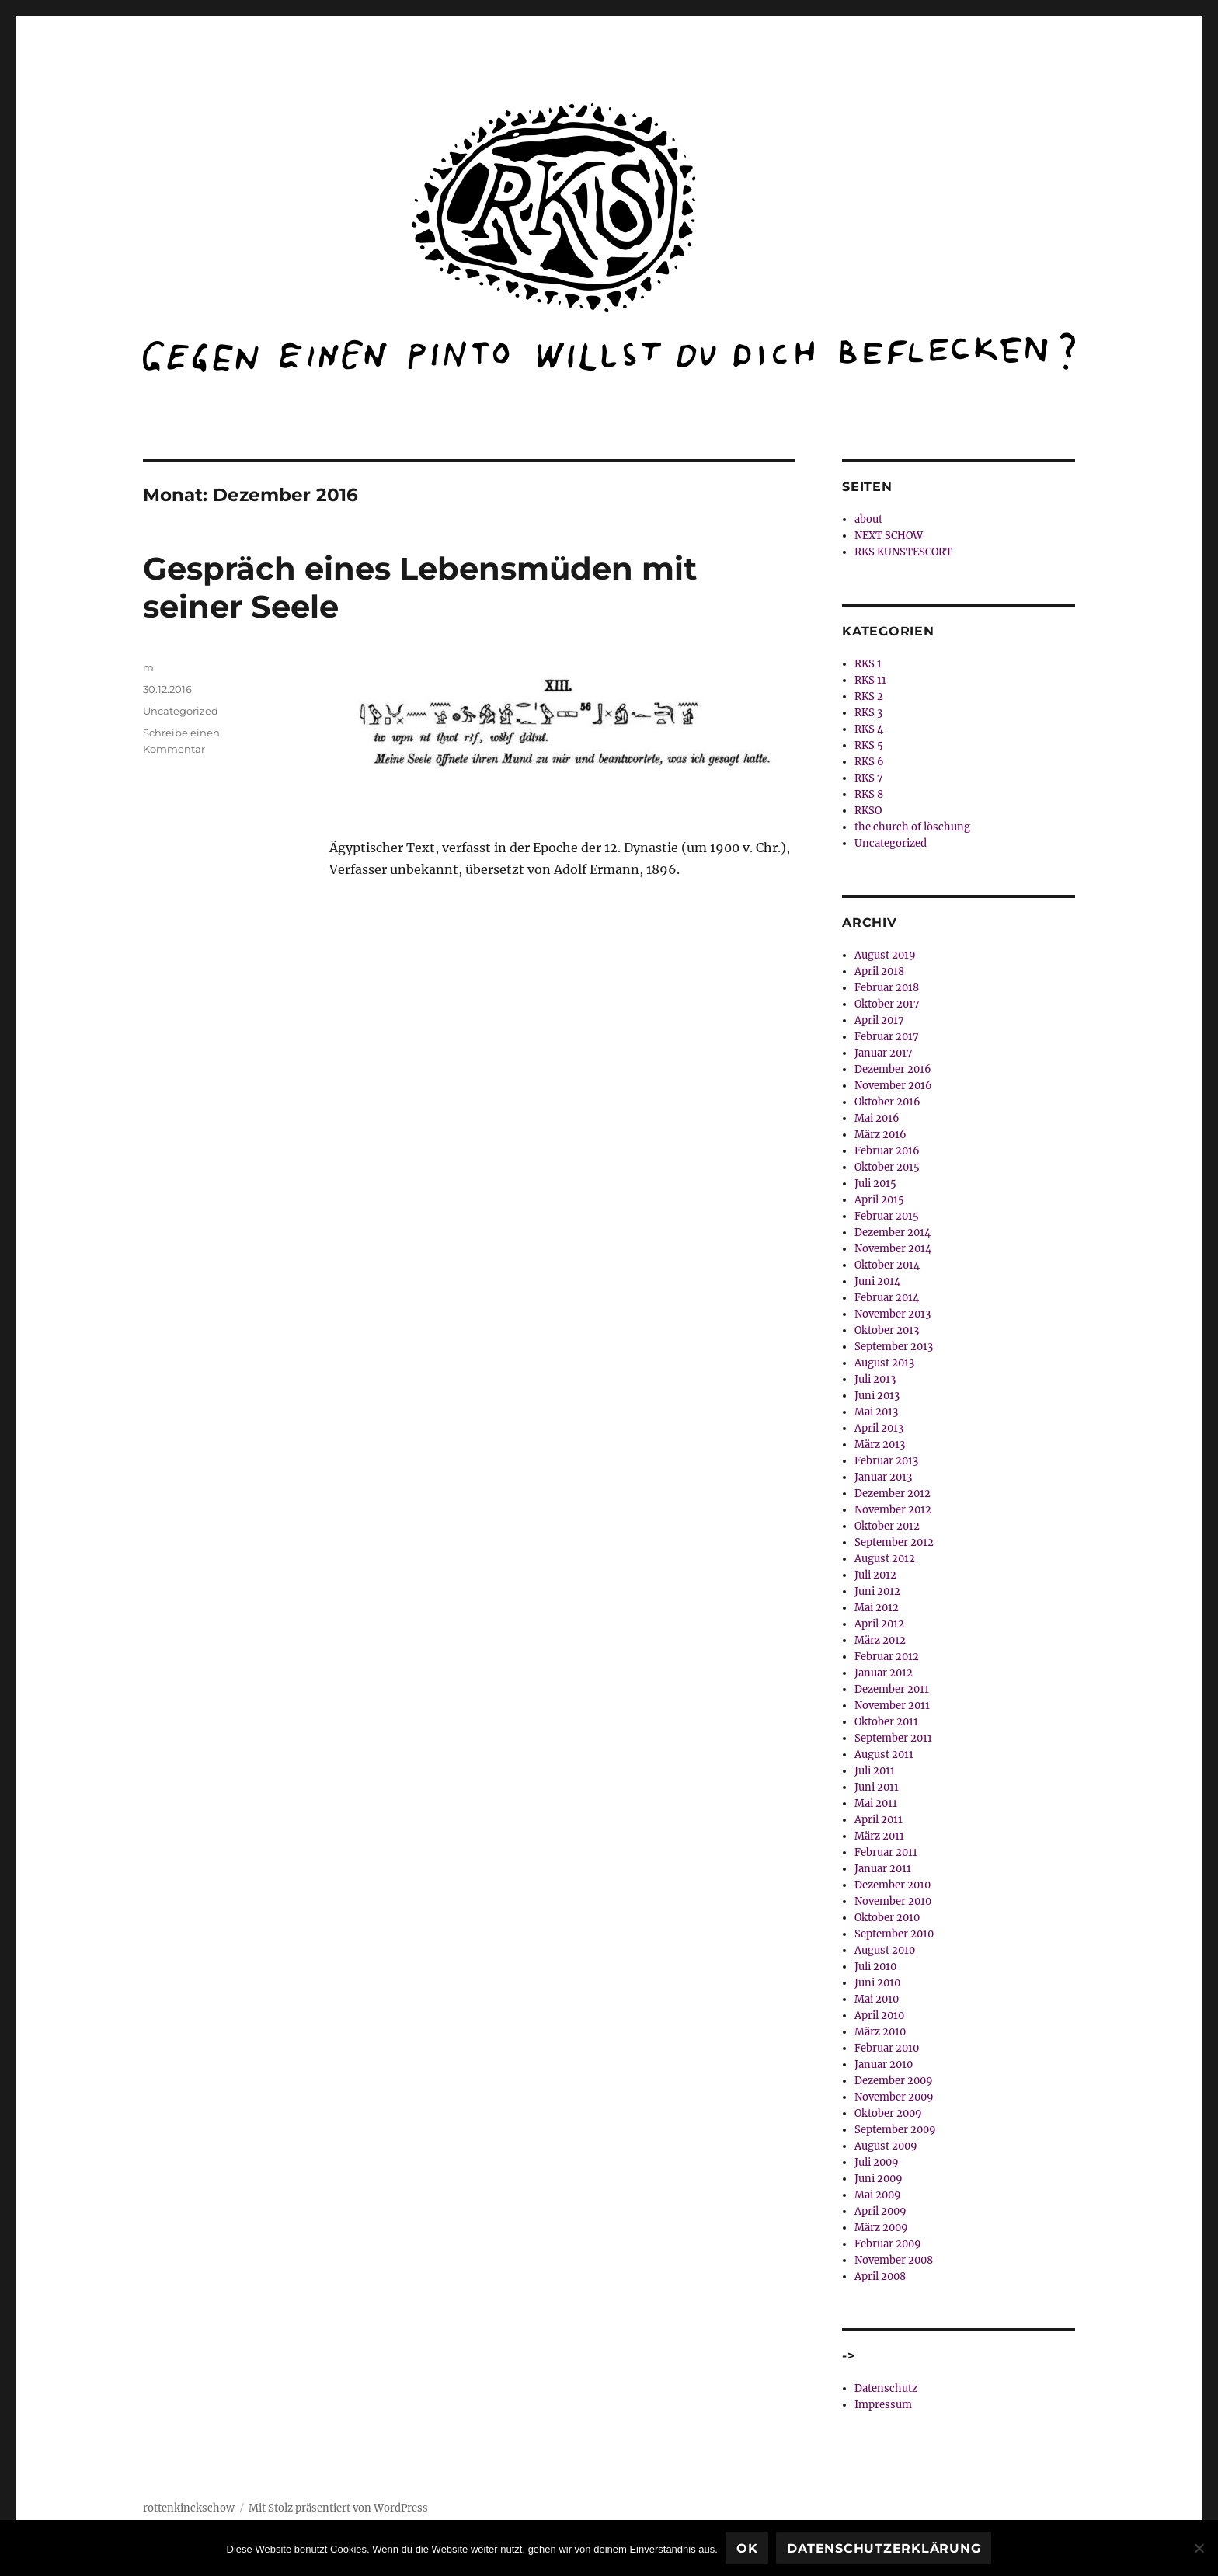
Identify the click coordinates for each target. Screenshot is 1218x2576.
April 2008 (880, 2276)
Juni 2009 (878, 2178)
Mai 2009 (877, 2195)
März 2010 (880, 2031)
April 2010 (879, 2015)
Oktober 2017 (887, 1004)
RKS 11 (870, 680)
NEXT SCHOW (888, 535)
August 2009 (885, 2146)
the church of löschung (912, 827)
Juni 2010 (877, 1982)
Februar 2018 (886, 987)
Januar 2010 (883, 2064)
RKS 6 (869, 761)
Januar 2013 (883, 1477)
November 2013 (892, 1314)
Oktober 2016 (887, 1102)
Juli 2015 (875, 1183)
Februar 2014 (886, 1297)
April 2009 (880, 2211)
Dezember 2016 (892, 1069)
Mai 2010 (876, 1999)
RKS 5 (868, 745)
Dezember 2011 (891, 1689)
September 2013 (893, 1346)
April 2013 (878, 1428)
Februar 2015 (886, 1216)
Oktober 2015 (887, 1167)
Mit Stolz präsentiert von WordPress (338, 2508)
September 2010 (894, 1934)
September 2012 (894, 1542)
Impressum (883, 2404)
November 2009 (894, 2097)
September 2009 (895, 2129)
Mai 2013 (876, 1412)
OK (747, 2548)
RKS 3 (868, 712)
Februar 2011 (885, 1852)
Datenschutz (885, 2388)
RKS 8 (868, 794)
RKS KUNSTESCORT (903, 552)
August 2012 (884, 1558)
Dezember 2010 (892, 1885)
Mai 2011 (875, 1803)
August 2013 (884, 1363)
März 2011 (879, 1836)
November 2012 (892, 1509)
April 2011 (878, 1819)
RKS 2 (868, 696)
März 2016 (880, 1134)
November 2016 (893, 1085)
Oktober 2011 (886, 1721)
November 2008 (893, 2260)
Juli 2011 (874, 1770)
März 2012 (880, 1640)
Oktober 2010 (887, 1917)
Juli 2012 (875, 1575)
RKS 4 (868, 729)
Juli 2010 (875, 1966)
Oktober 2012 (887, 1526)
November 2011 (892, 1705)
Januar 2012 (883, 1673)
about (868, 519)
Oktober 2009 (888, 2113)
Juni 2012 (877, 1591)
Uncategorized (180, 711)
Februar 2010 (886, 2048)
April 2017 (879, 1020)
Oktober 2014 (887, 1265)
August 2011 (884, 1754)
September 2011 (893, 1738)
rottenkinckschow (189, 2508)
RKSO (868, 810)
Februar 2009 (887, 2244)
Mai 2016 (877, 1118)
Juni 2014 (877, 1281)
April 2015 (879, 1199)
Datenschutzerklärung (883, 2548)
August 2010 (884, 1950)
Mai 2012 (876, 1607)
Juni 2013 (877, 1395)
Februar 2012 (886, 1656)
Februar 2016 (887, 1150)
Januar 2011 (882, 1868)
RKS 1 (868, 663)
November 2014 (892, 1248)
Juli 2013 (875, 1379)
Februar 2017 (886, 1036)
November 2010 (892, 1901)
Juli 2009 (876, 2162)
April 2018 (879, 971)
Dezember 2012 (892, 1493)
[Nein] (1198, 2548)
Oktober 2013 (886, 1330)
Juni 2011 (876, 1787)
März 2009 (881, 2227)
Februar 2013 (886, 1460)
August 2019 (885, 955)
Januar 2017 (883, 1053)
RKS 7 (868, 778)
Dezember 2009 (893, 2080)
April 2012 (879, 1624)
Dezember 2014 (892, 1232)
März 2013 (879, 1444)
